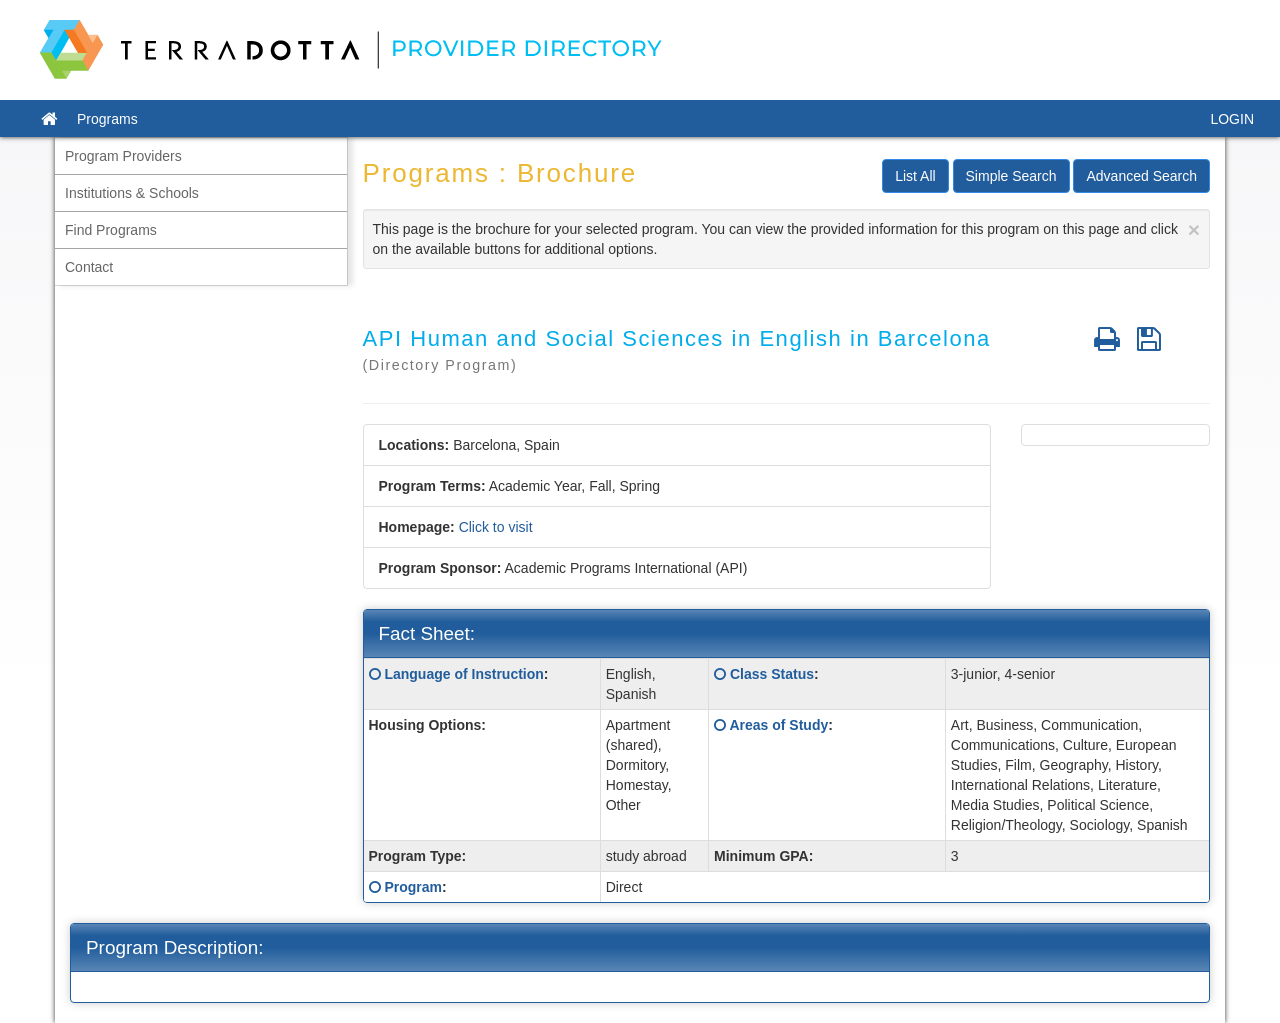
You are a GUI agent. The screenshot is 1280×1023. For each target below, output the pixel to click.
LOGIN (1232, 119)
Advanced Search (1141, 176)
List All (915, 176)
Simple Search (1011, 176)
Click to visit (496, 527)
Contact (89, 267)
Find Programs (111, 230)
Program (413, 887)
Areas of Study (778, 725)
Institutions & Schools (132, 193)
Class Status (772, 674)
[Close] (1194, 229)
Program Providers (123, 156)
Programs (107, 119)
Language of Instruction (463, 674)
